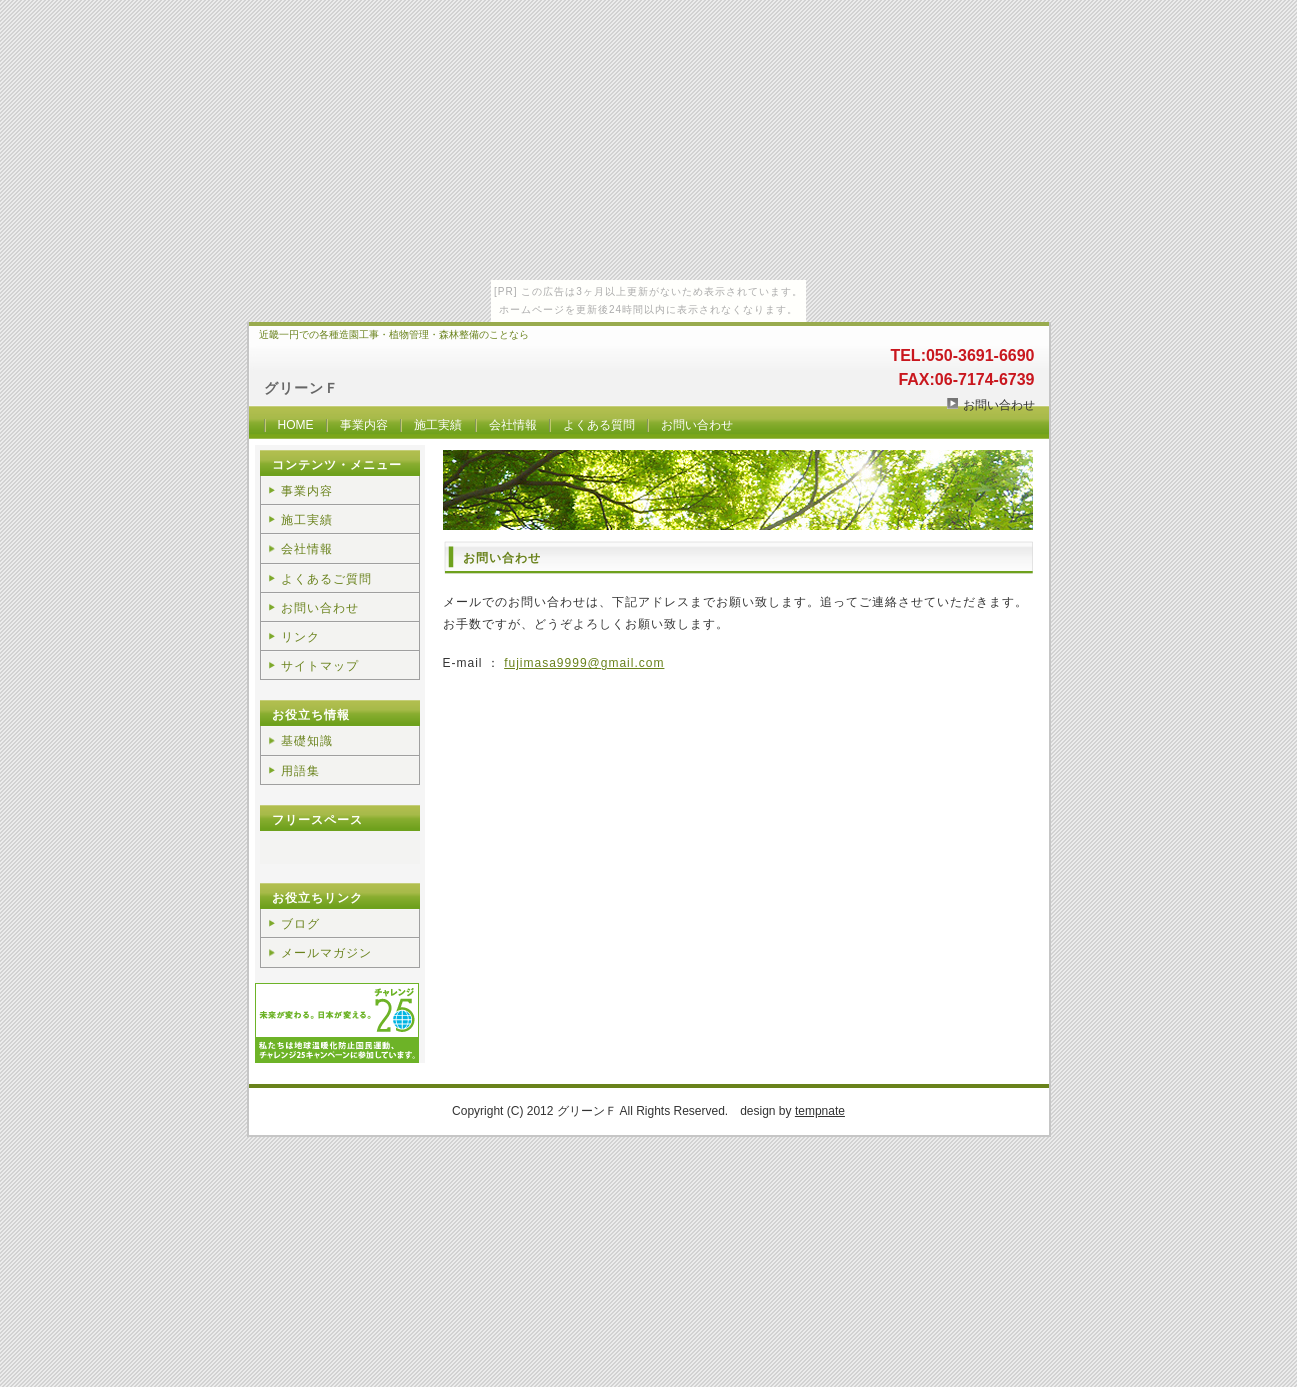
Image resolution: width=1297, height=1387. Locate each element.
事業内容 (364, 425)
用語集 (300, 771)
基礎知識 (307, 741)
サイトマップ (320, 666)
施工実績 (438, 425)
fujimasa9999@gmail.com (584, 663)
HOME (296, 425)
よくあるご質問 (326, 579)
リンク (300, 637)
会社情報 (513, 425)
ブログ (300, 924)
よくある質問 (599, 425)
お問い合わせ (999, 405)
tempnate (820, 1111)
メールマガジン (326, 953)
